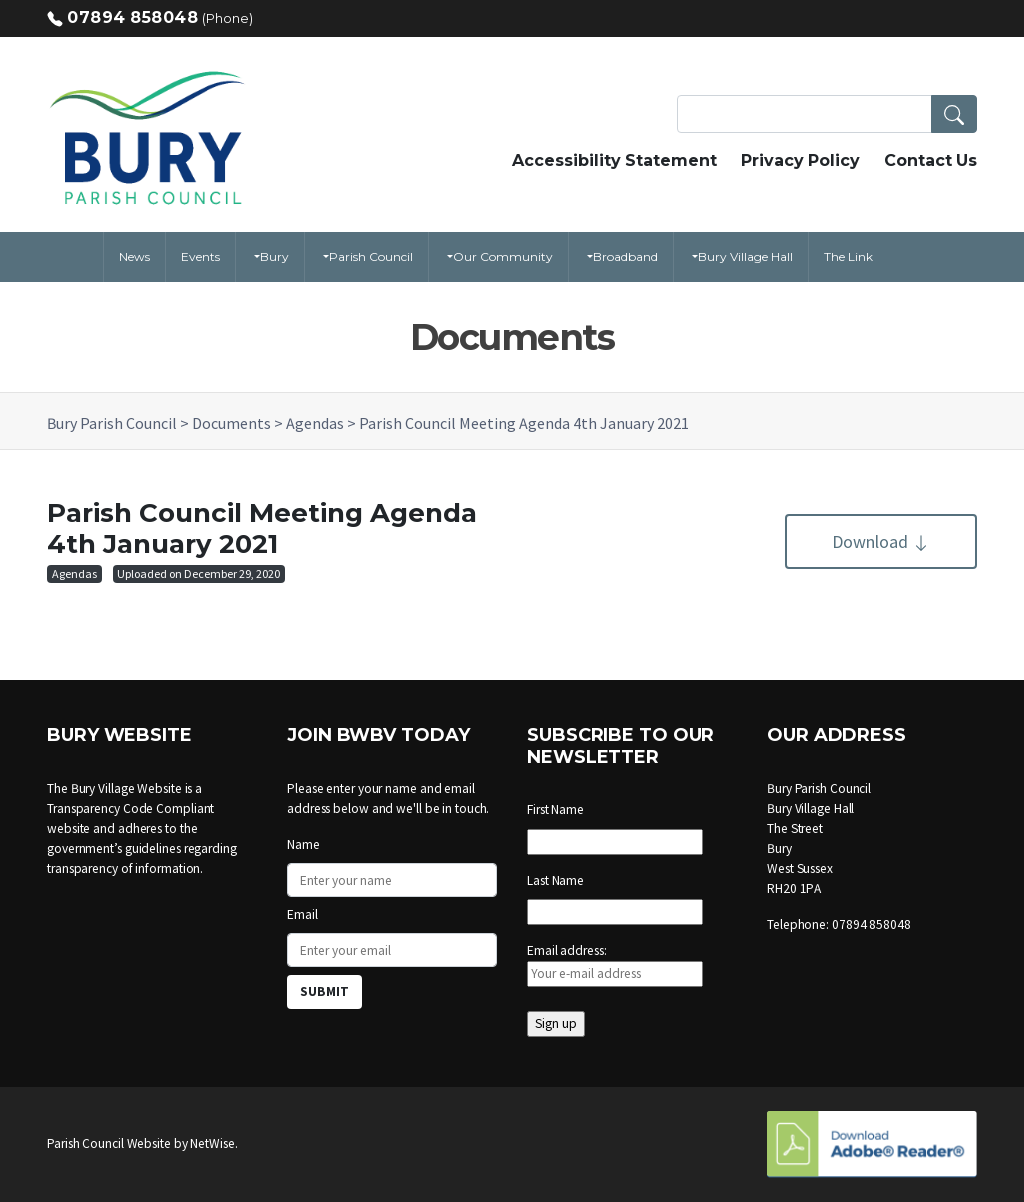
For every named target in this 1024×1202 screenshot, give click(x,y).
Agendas (74, 573)
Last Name (555, 880)
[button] (954, 114)
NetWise (212, 1143)
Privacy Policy (800, 160)
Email (302, 914)
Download (881, 541)
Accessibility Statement (614, 160)
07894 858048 (132, 17)
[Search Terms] (827, 114)
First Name (555, 809)
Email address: (615, 964)
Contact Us (930, 160)
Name (303, 844)
